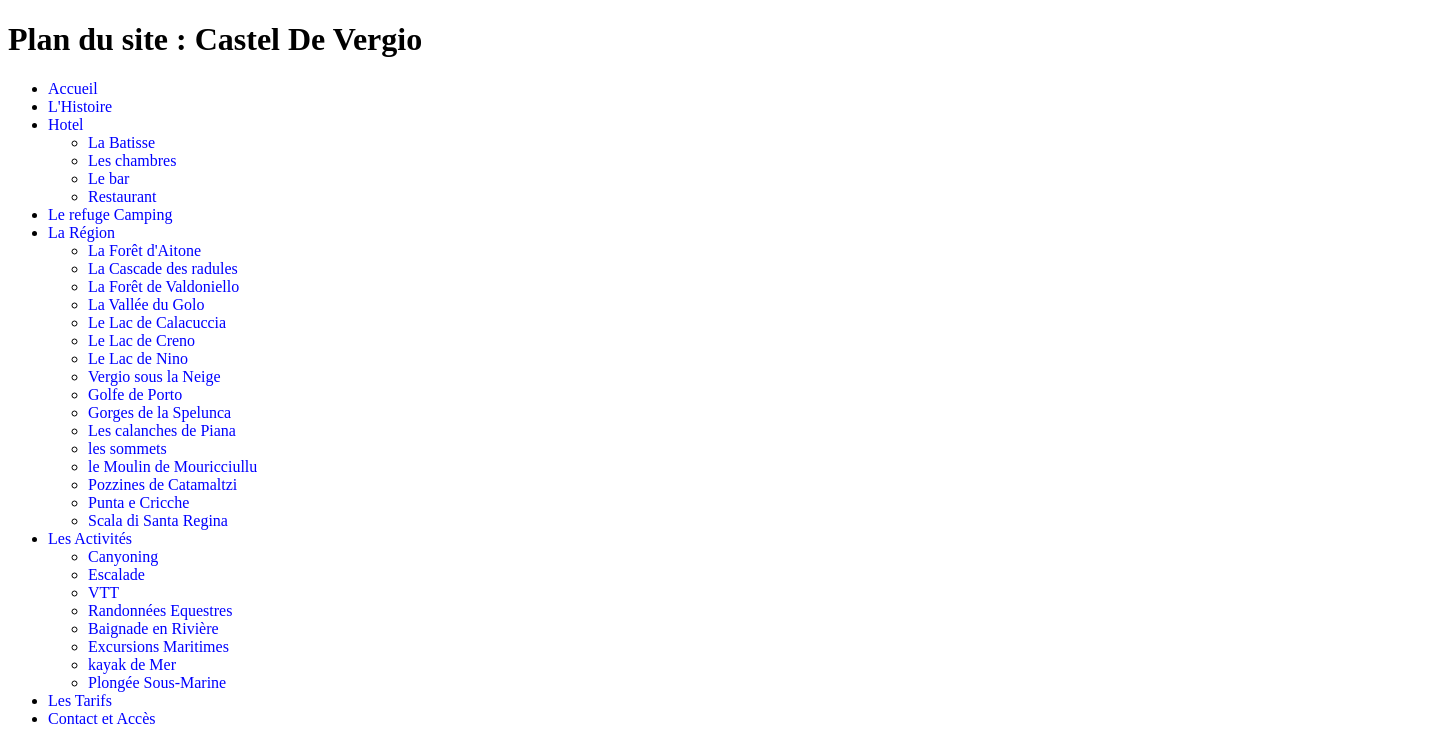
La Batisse (121, 142)
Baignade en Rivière (153, 628)
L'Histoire (80, 106)
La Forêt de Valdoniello (163, 286)
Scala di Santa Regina (158, 520)
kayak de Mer (132, 664)
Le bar (108, 178)
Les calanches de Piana (162, 430)
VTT (103, 592)
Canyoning (123, 556)
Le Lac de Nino (138, 358)
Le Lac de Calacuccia (157, 322)
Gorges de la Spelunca (159, 412)
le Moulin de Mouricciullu (172, 466)
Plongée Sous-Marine (157, 682)
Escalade (116, 574)
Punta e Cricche (138, 502)
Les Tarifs (80, 700)
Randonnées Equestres (160, 610)
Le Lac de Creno (141, 340)
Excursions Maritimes (158, 646)
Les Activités (90, 538)
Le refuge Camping (110, 214)
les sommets (127, 448)
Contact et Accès (102, 718)
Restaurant (122, 196)
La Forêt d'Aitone (144, 250)
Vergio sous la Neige (154, 376)
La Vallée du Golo (146, 304)
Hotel (66, 124)
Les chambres (132, 160)
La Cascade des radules (163, 268)
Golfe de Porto (135, 394)
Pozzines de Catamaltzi (162, 484)
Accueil (73, 88)
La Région (81, 232)
